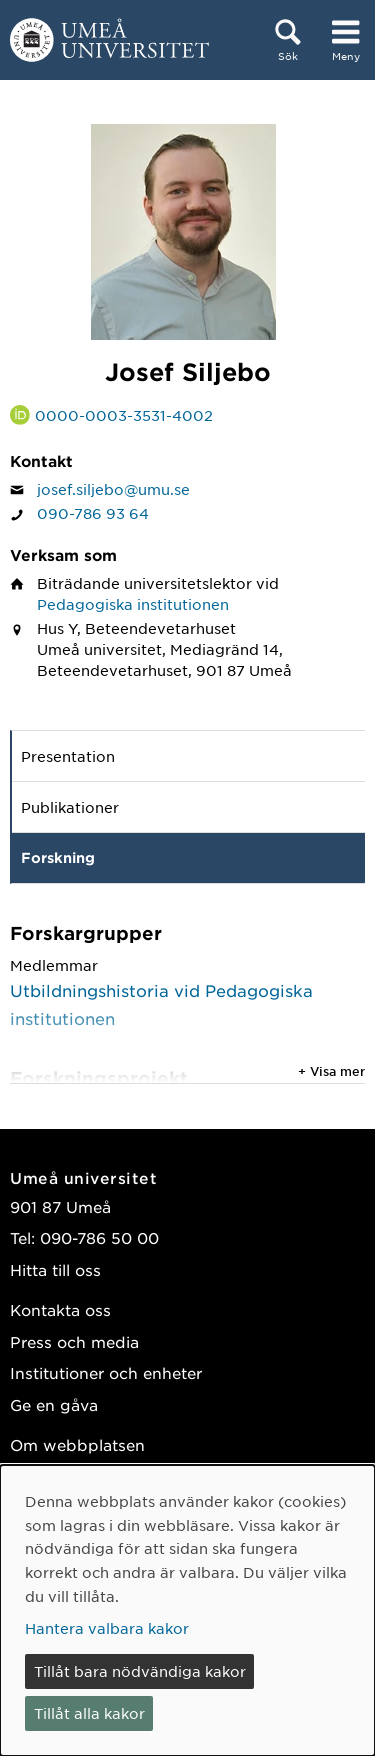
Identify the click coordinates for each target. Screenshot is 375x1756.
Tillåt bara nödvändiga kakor (140, 1671)
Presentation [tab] (68, 756)
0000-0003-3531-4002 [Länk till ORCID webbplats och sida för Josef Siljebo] (124, 415)
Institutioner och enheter (106, 1372)
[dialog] (187, 1610)
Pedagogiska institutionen (133, 604)
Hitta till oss (55, 1269)
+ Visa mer (331, 1071)
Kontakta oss (60, 1309)
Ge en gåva (54, 1404)
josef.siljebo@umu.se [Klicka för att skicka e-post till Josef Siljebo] (113, 489)
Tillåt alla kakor (89, 1713)
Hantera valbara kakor (107, 1628)
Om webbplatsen (77, 1444)
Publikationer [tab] (70, 807)
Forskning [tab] (58, 857)
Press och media (74, 1341)
